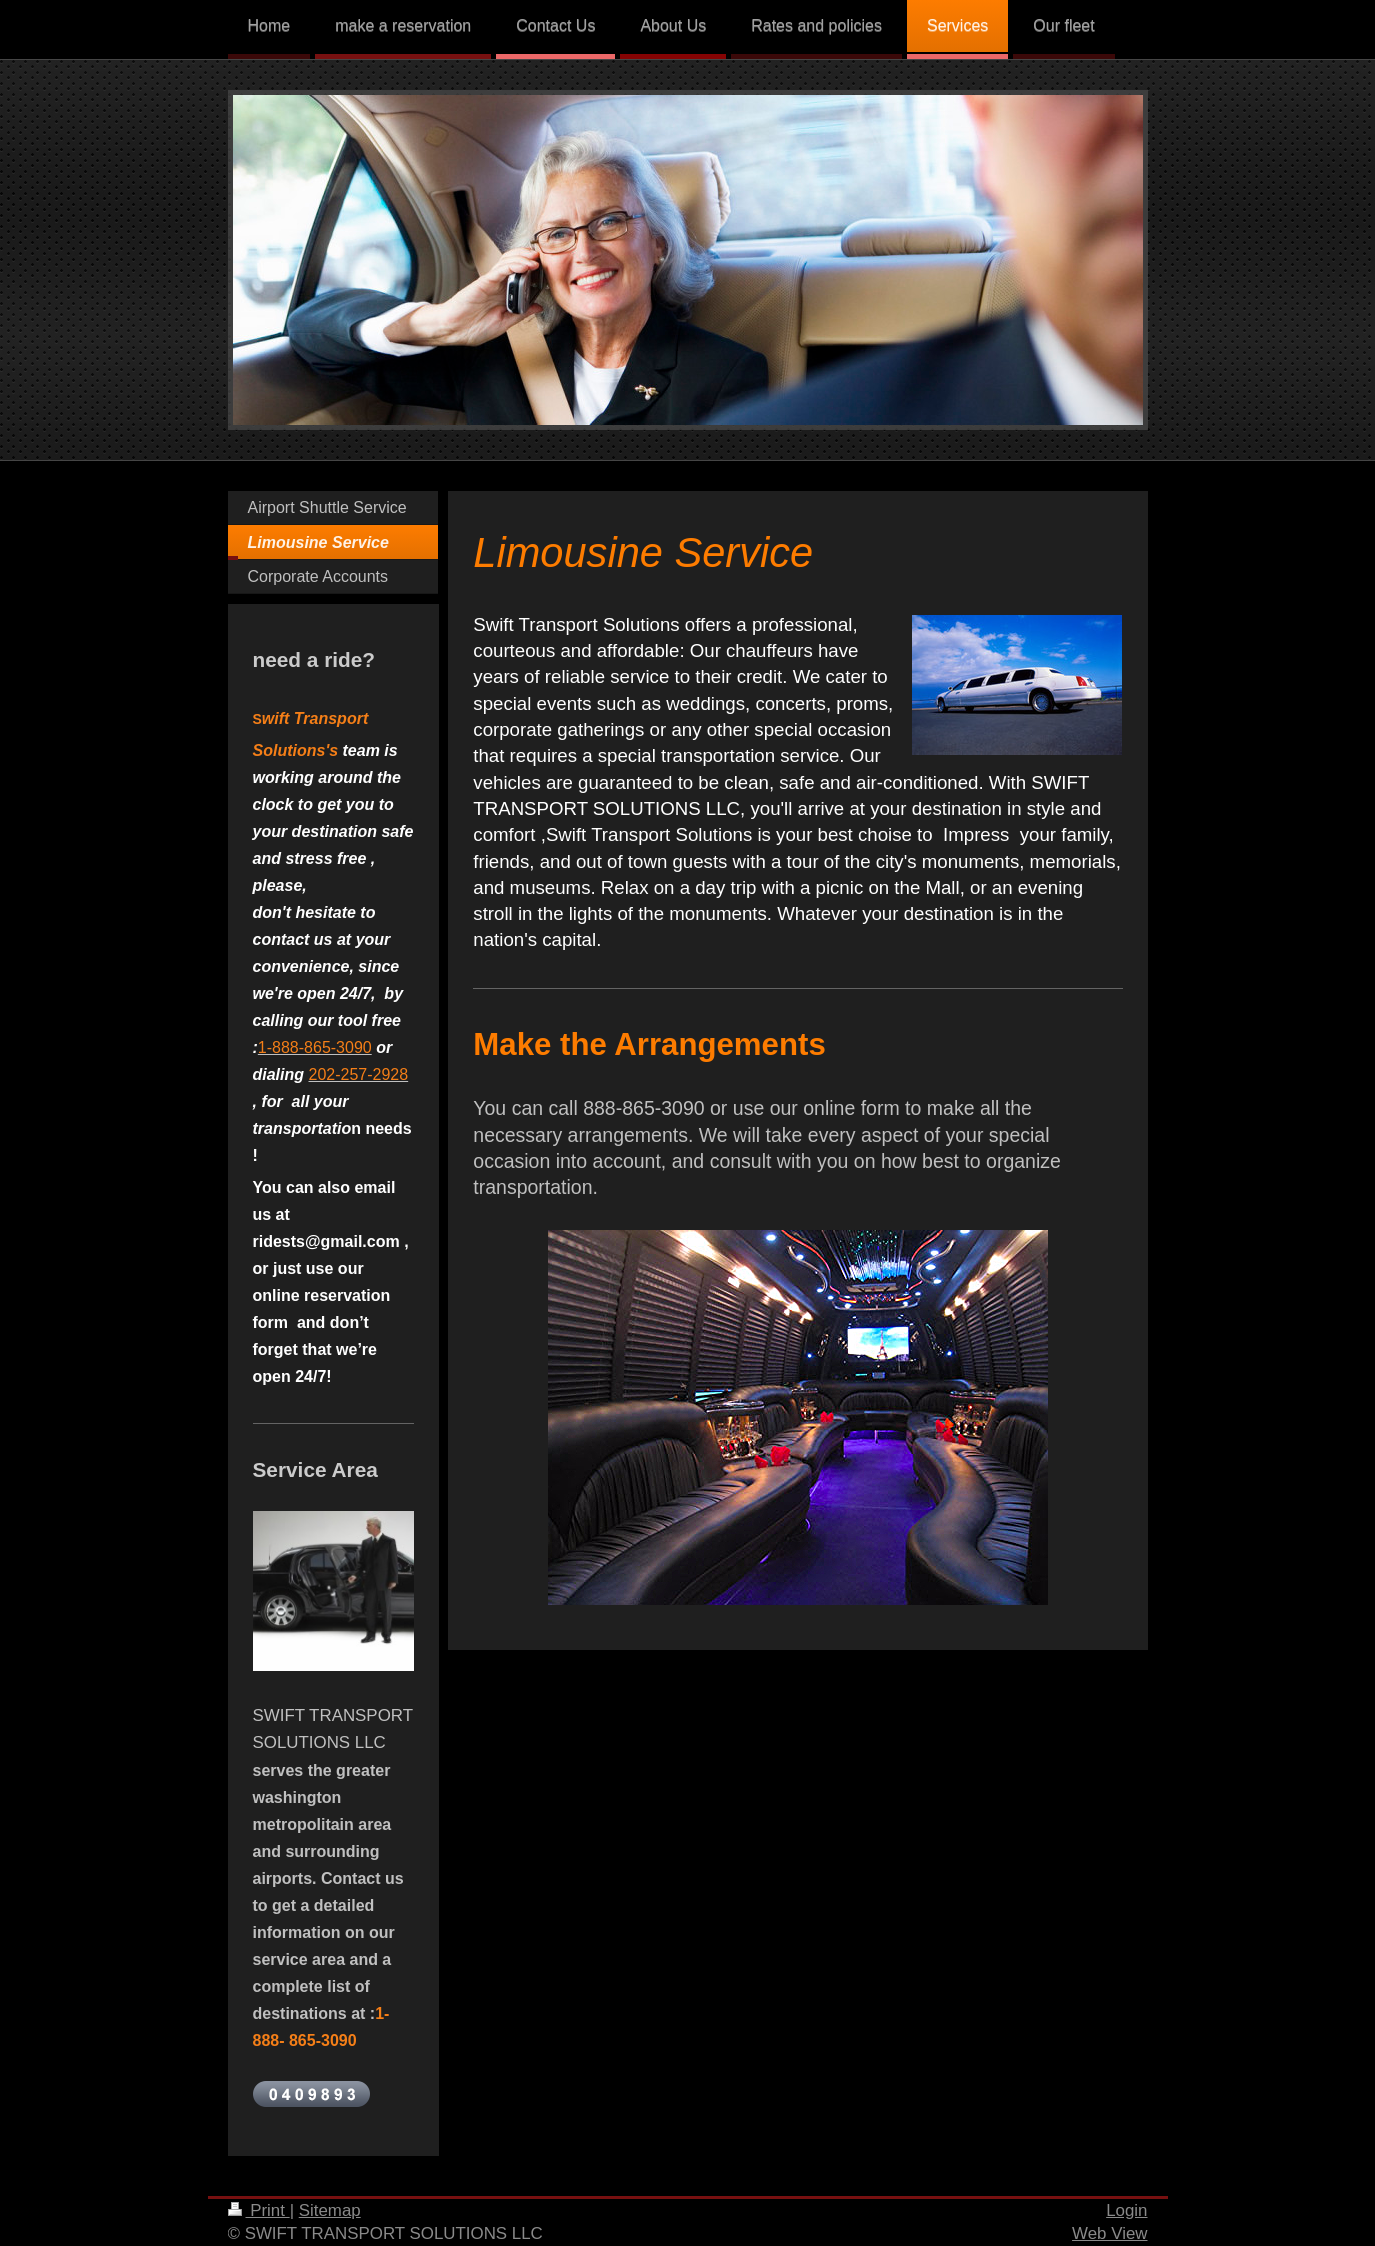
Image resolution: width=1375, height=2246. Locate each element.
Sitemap (330, 2210)
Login (1126, 2210)
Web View (1109, 2233)
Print (259, 2210)
